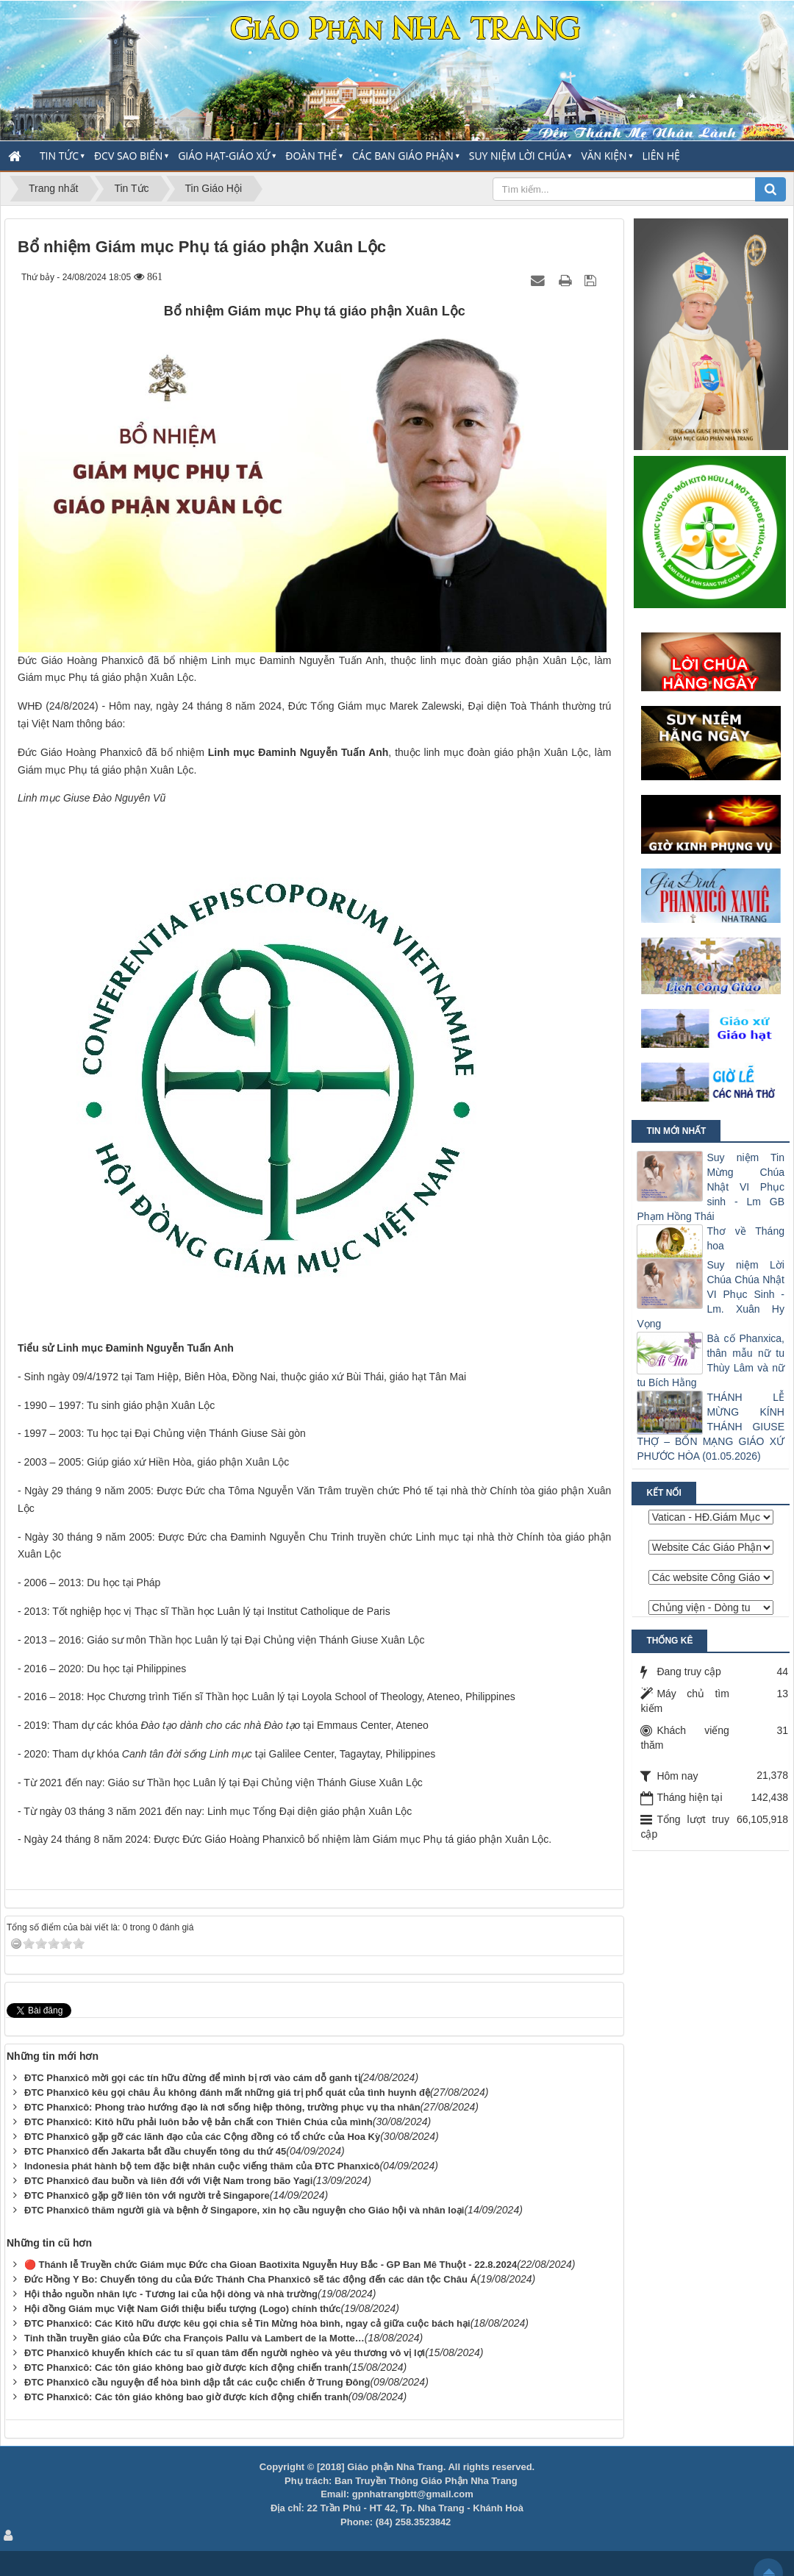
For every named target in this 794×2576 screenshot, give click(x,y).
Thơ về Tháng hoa (745, 1238)
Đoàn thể (311, 156)
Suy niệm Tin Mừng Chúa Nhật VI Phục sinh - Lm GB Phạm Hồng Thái (710, 1187)
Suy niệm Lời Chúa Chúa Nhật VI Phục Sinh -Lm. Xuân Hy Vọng (710, 1294)
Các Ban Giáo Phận (403, 156)
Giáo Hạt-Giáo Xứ (224, 156)
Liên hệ (661, 156)
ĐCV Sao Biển (128, 156)
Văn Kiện (603, 156)
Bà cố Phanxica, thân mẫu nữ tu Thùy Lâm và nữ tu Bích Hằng (710, 1360)
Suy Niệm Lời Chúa (517, 156)
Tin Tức (59, 156)
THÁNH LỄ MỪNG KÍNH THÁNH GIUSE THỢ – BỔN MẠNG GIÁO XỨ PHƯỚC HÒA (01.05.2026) (710, 1426)
